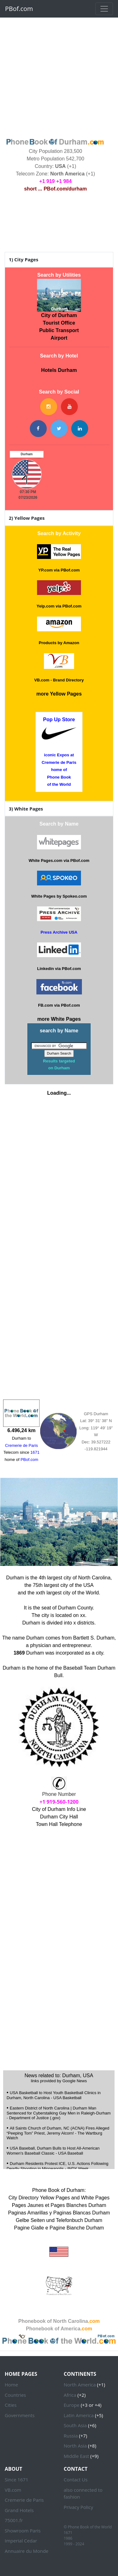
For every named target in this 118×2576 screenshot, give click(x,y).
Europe (71, 2405)
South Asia (75, 2425)
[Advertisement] (59, 76)
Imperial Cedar (21, 2540)
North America (80, 2384)
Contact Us (76, 2479)
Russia (71, 2436)
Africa (70, 2395)
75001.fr (14, 2520)
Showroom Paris (22, 2530)
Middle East (76, 2456)
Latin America (79, 2415)
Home (11, 2384)
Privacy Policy (78, 2507)
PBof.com (19, 8)
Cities (11, 2405)
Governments (20, 2415)
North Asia (75, 2446)
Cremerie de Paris (24, 2500)
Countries (15, 2395)
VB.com (13, 2490)
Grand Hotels (19, 2510)
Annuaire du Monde (26, 2551)
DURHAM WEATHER (55, 223)
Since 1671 (16, 2479)
